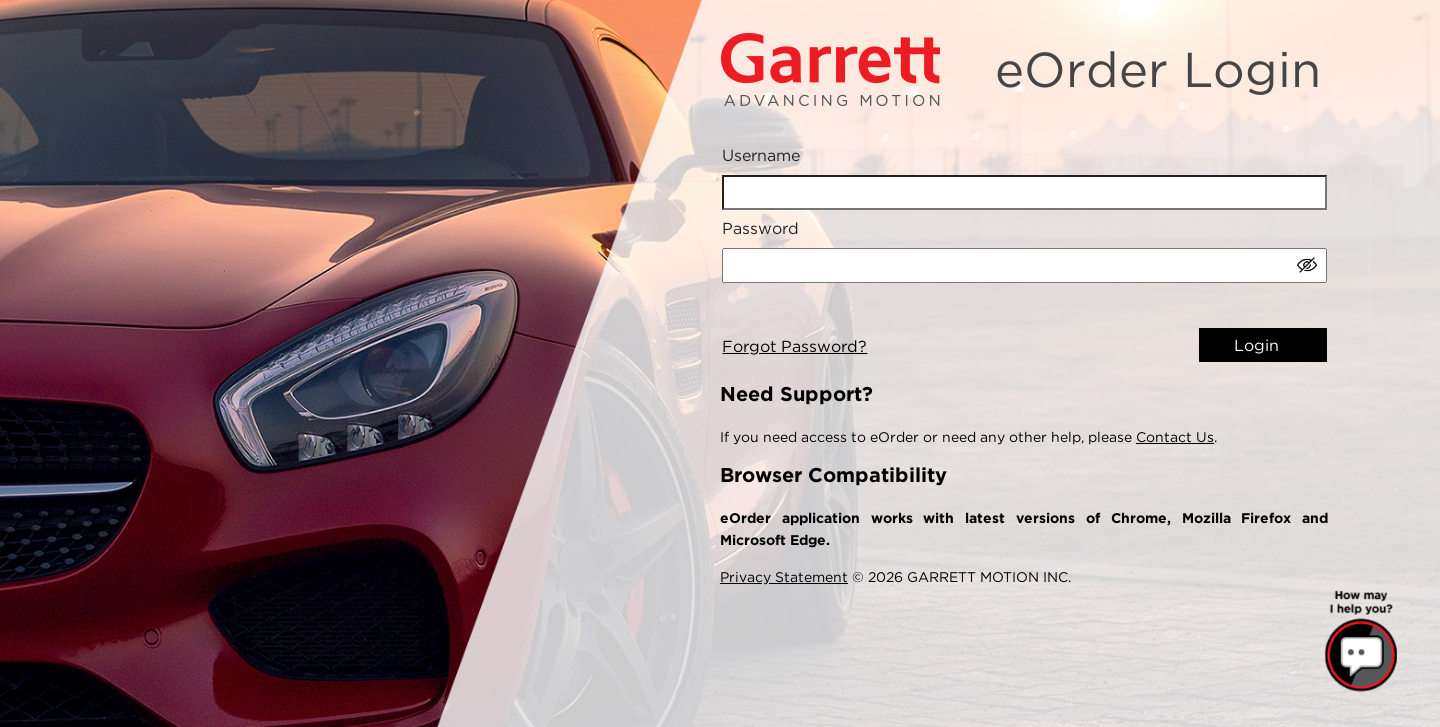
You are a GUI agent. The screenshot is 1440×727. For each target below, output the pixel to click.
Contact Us (1175, 437)
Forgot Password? (794, 347)
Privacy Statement (784, 577)
